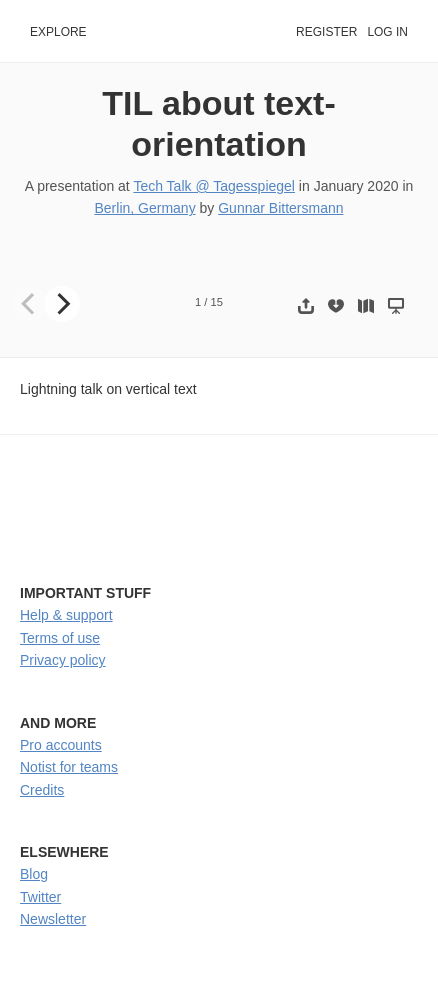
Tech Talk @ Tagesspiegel (214, 186)
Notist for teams (69, 767)
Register (326, 32)
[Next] (62, 304)
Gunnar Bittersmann (280, 208)
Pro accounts (61, 745)
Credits (42, 790)
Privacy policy (63, 660)
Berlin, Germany (144, 208)
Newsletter (53, 919)
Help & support (66, 615)
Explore (58, 32)
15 (217, 302)
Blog (34, 874)
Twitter (40, 897)
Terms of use (60, 638)
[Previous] (30, 304)
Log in (387, 32)
